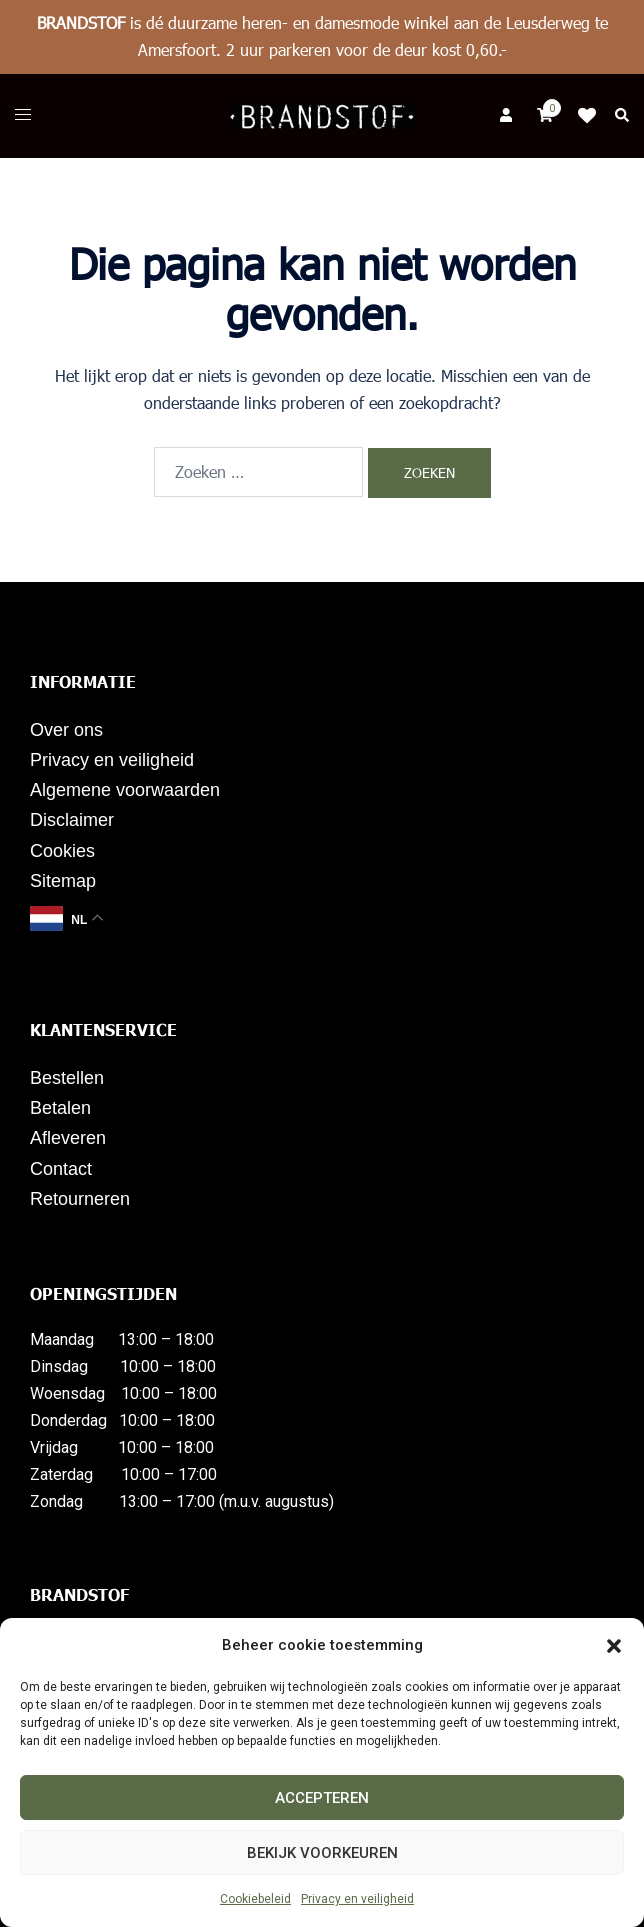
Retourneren (80, 1199)
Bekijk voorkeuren (322, 1853)
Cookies (62, 851)
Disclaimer (72, 820)
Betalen (60, 1108)
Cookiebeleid (255, 1899)
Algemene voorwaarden (125, 790)
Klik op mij (593, 116)
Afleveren (68, 1138)
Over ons (66, 730)
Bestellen (67, 1078)
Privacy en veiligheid (357, 1899)
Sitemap (63, 881)
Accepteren (322, 1798)
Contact (61, 1169)
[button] (614, 1646)
